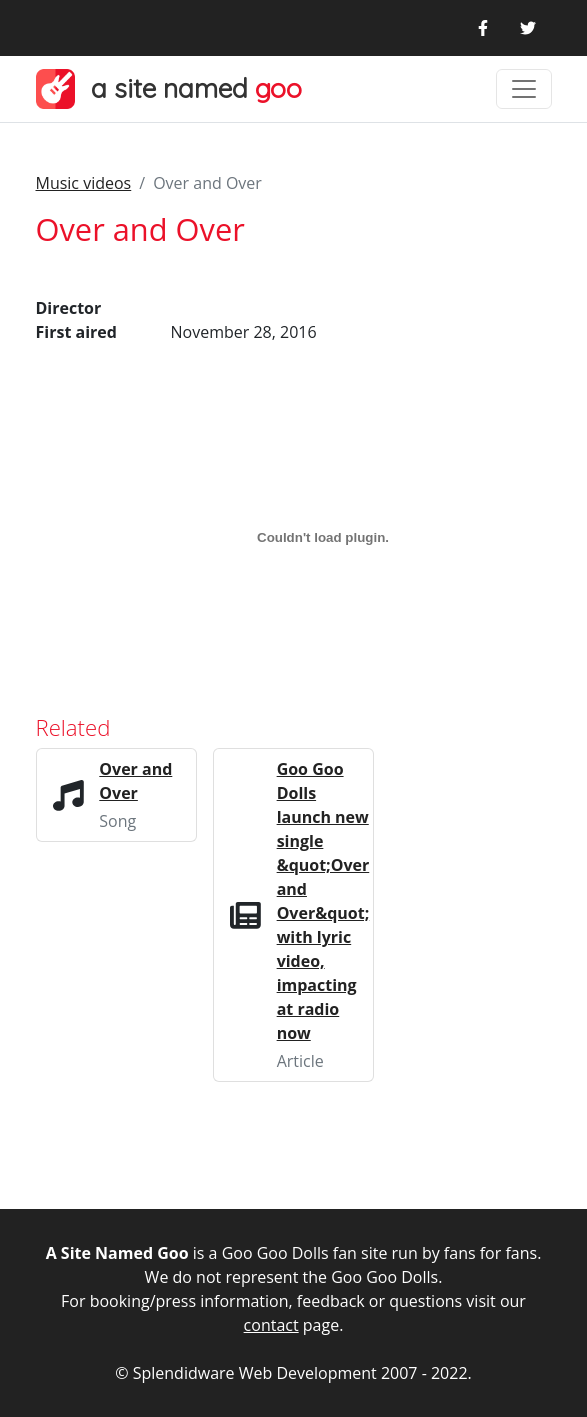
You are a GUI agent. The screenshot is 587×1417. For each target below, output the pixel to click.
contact (271, 1325)
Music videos (84, 183)
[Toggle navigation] (524, 89)
